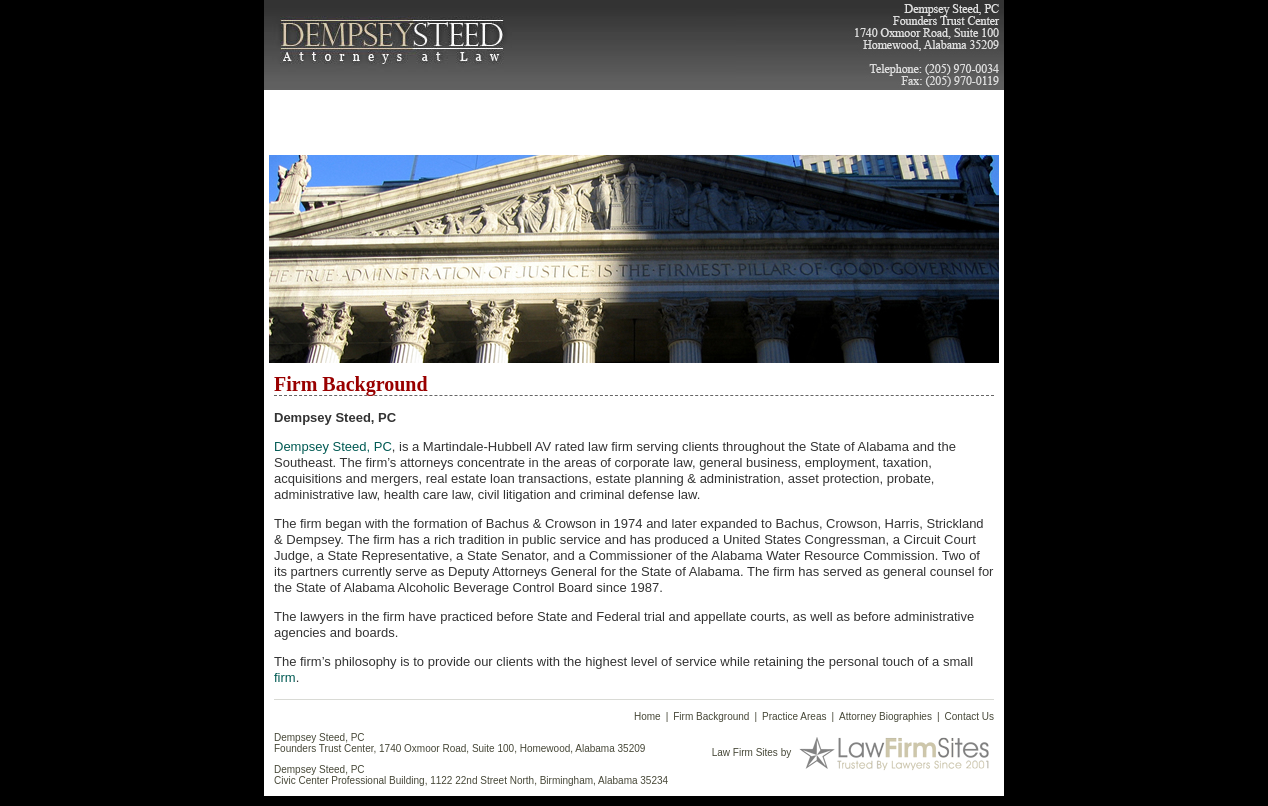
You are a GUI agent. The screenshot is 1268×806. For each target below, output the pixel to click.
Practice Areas (519, 115)
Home (297, 108)
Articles (729, 108)
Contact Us (843, 108)
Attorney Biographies (636, 115)
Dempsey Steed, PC (333, 446)
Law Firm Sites (745, 751)
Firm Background (428, 115)
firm (285, 677)
